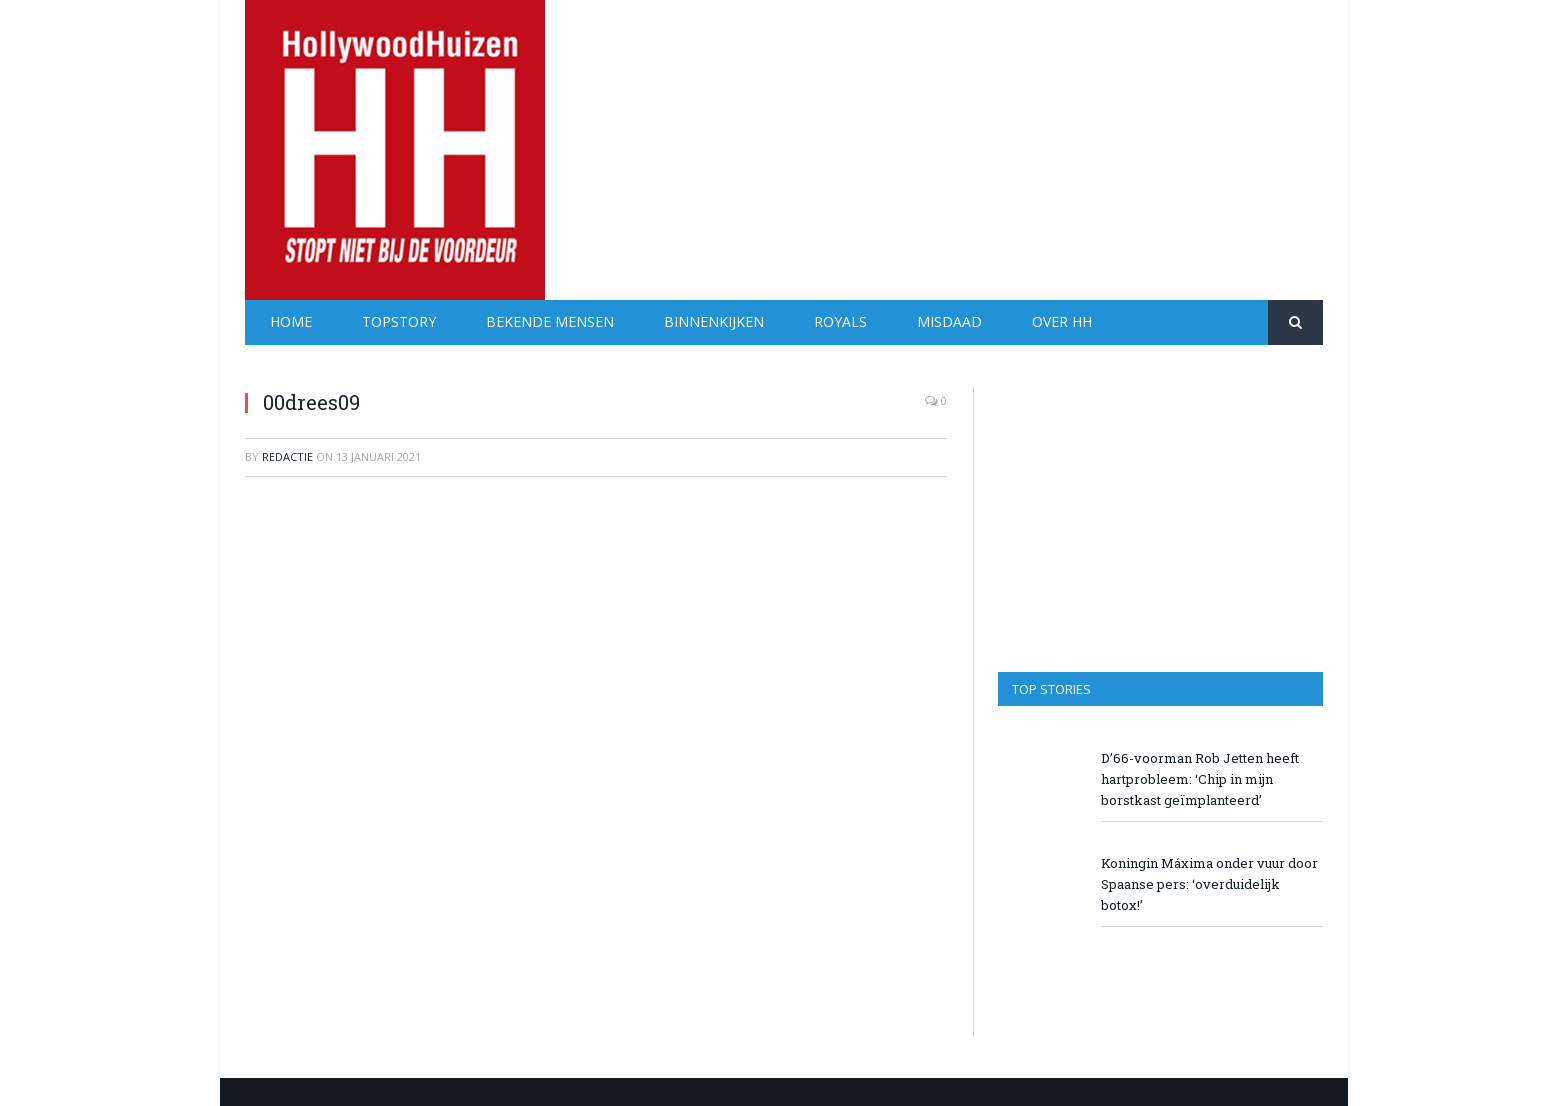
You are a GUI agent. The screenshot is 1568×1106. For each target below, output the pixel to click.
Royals (840, 321)
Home (291, 321)
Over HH (1062, 321)
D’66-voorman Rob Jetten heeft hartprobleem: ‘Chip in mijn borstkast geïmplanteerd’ (1200, 779)
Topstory (399, 321)
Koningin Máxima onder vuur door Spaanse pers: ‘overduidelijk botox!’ (1209, 884)
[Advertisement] (959, 140)
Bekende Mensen (550, 321)
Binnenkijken (714, 321)
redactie (287, 456)
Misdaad (949, 321)
